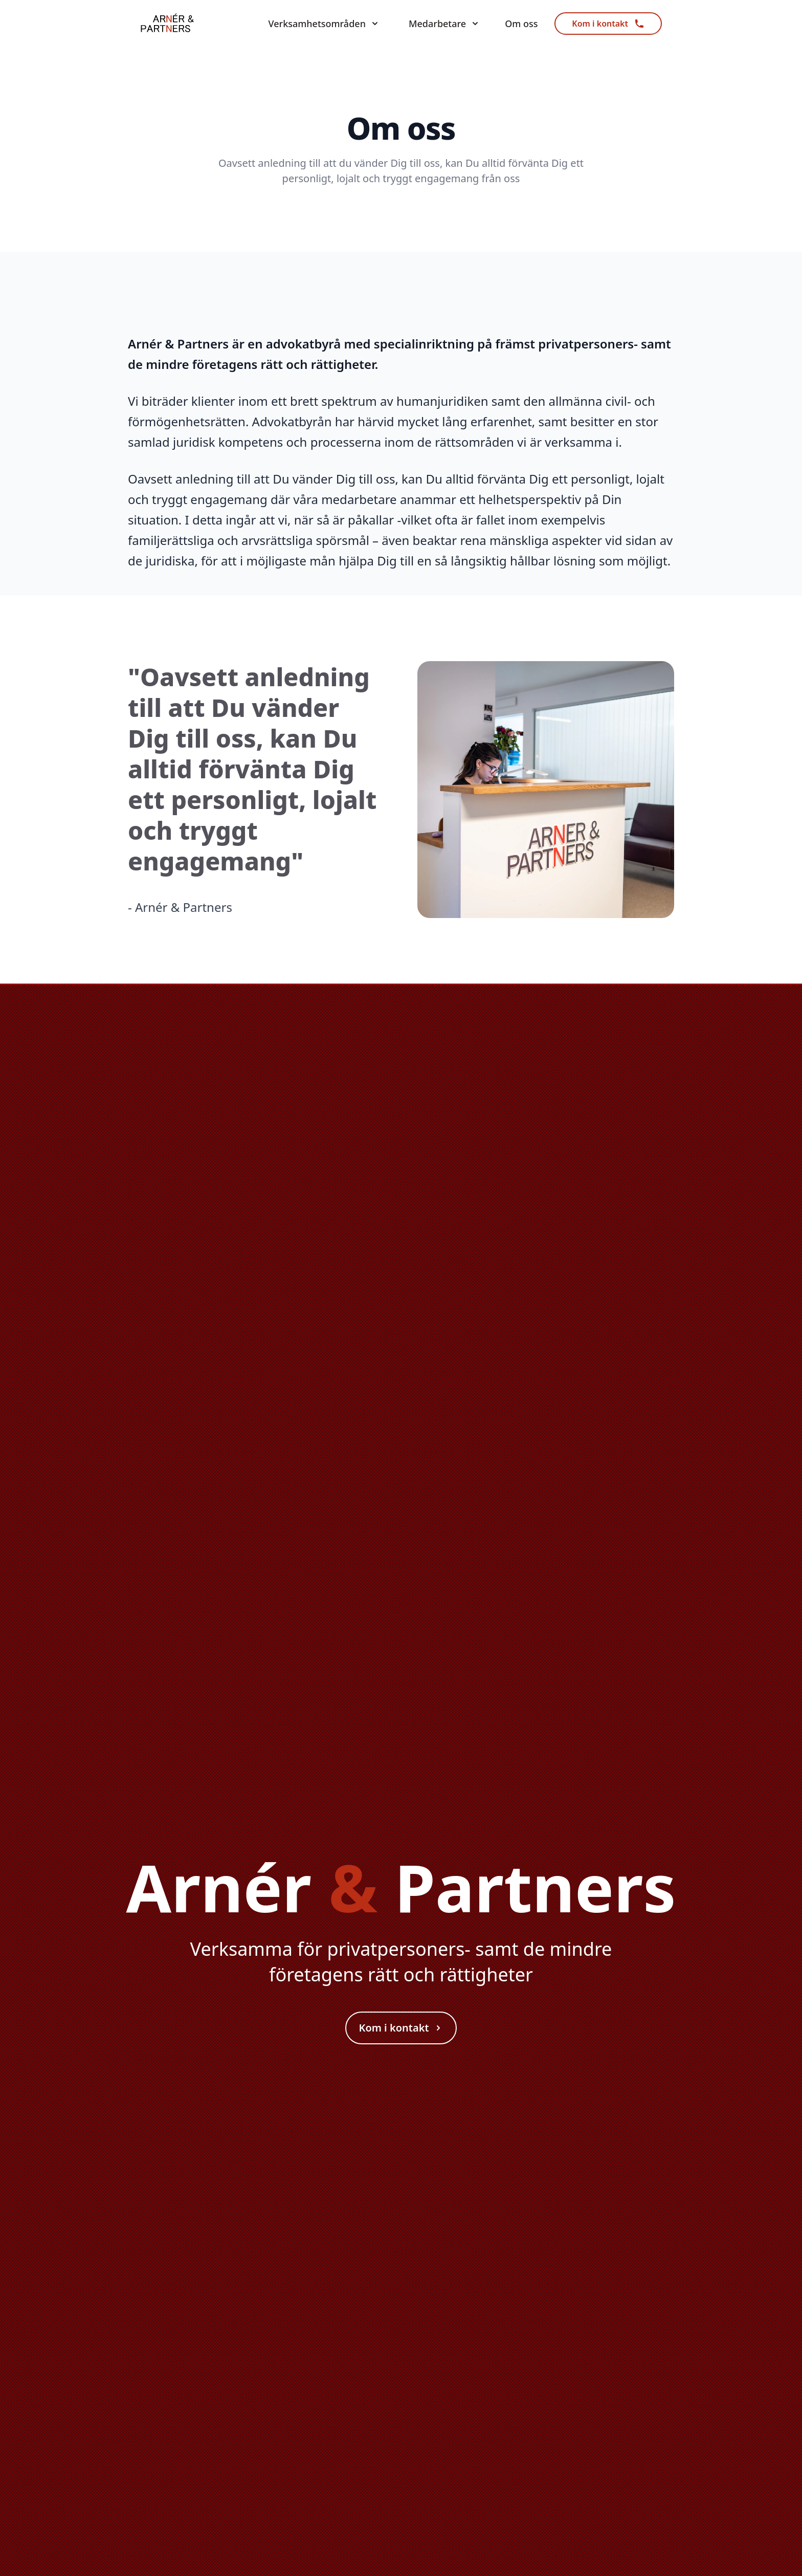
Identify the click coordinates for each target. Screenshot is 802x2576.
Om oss (521, 23)
